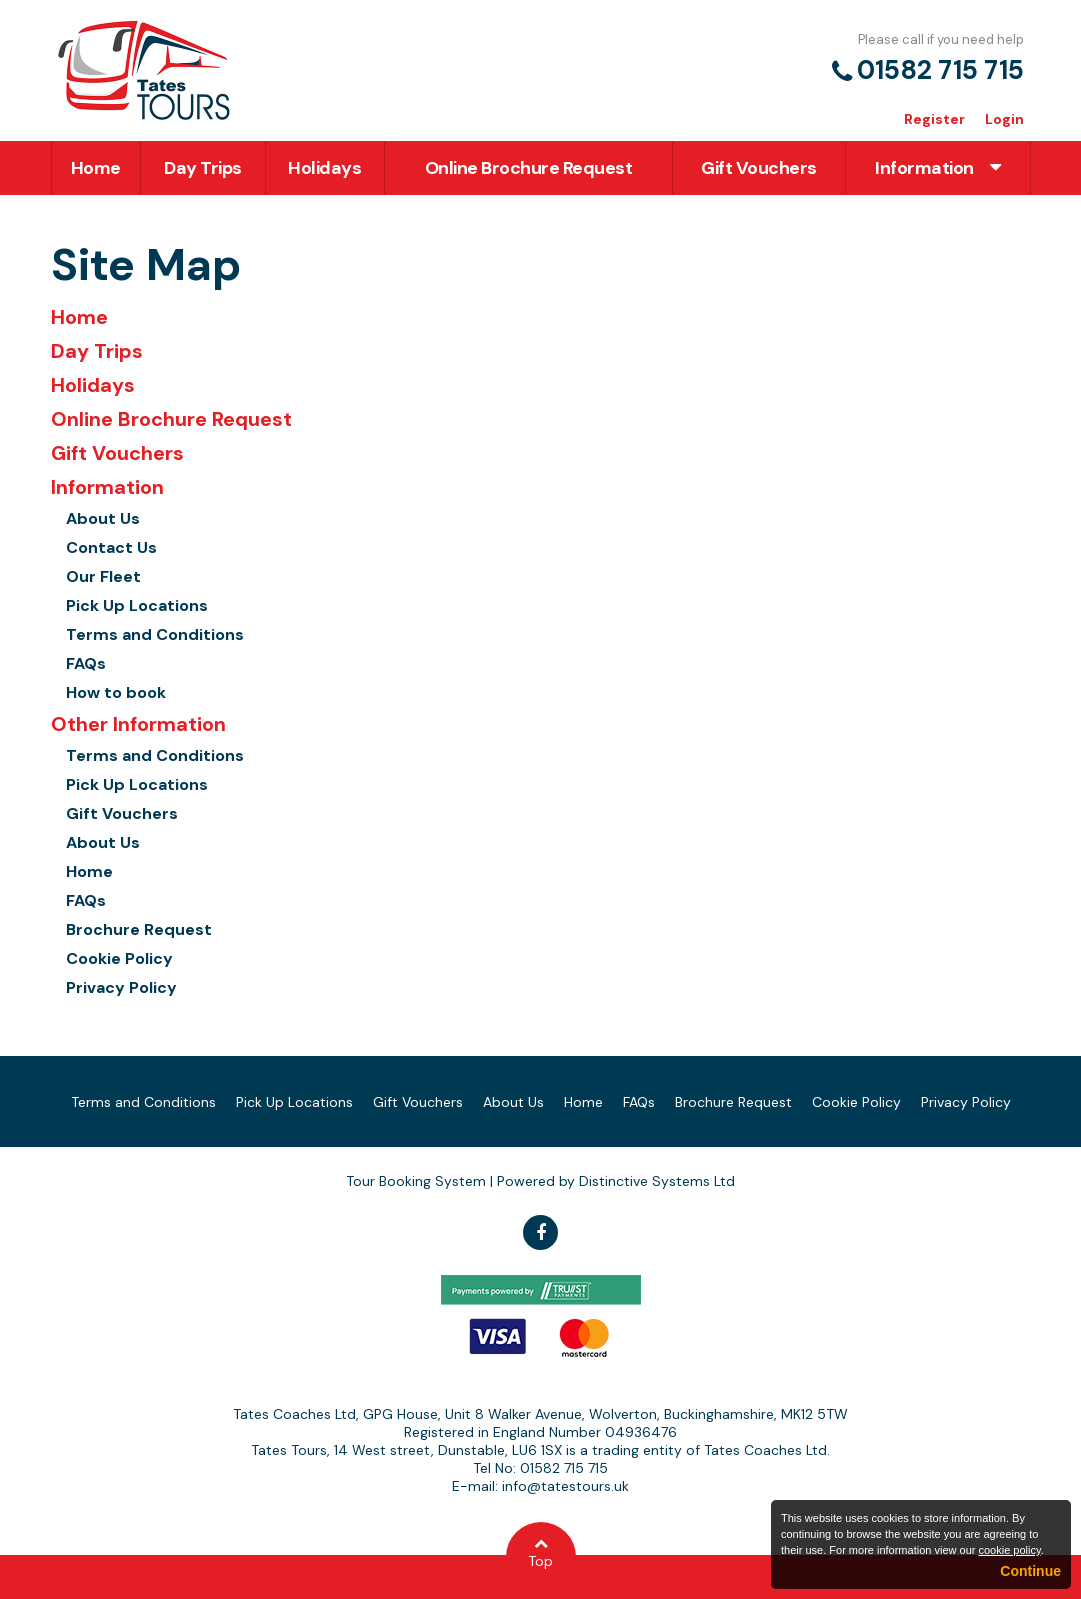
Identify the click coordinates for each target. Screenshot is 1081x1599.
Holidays (324, 168)
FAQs (86, 663)
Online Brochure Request (529, 168)
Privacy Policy (121, 987)
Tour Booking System (416, 1181)
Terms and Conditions (155, 634)
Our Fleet (103, 576)
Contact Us (111, 547)
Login (1004, 119)
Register (934, 119)
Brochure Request (139, 929)
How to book (116, 692)
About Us (103, 518)
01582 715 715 (940, 70)
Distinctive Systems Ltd (657, 1181)
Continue (1030, 1571)
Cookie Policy (119, 958)
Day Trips (203, 168)
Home (96, 168)
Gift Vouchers (759, 168)
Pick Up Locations (137, 605)
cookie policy (1009, 1550)
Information (937, 168)
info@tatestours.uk (565, 1486)
